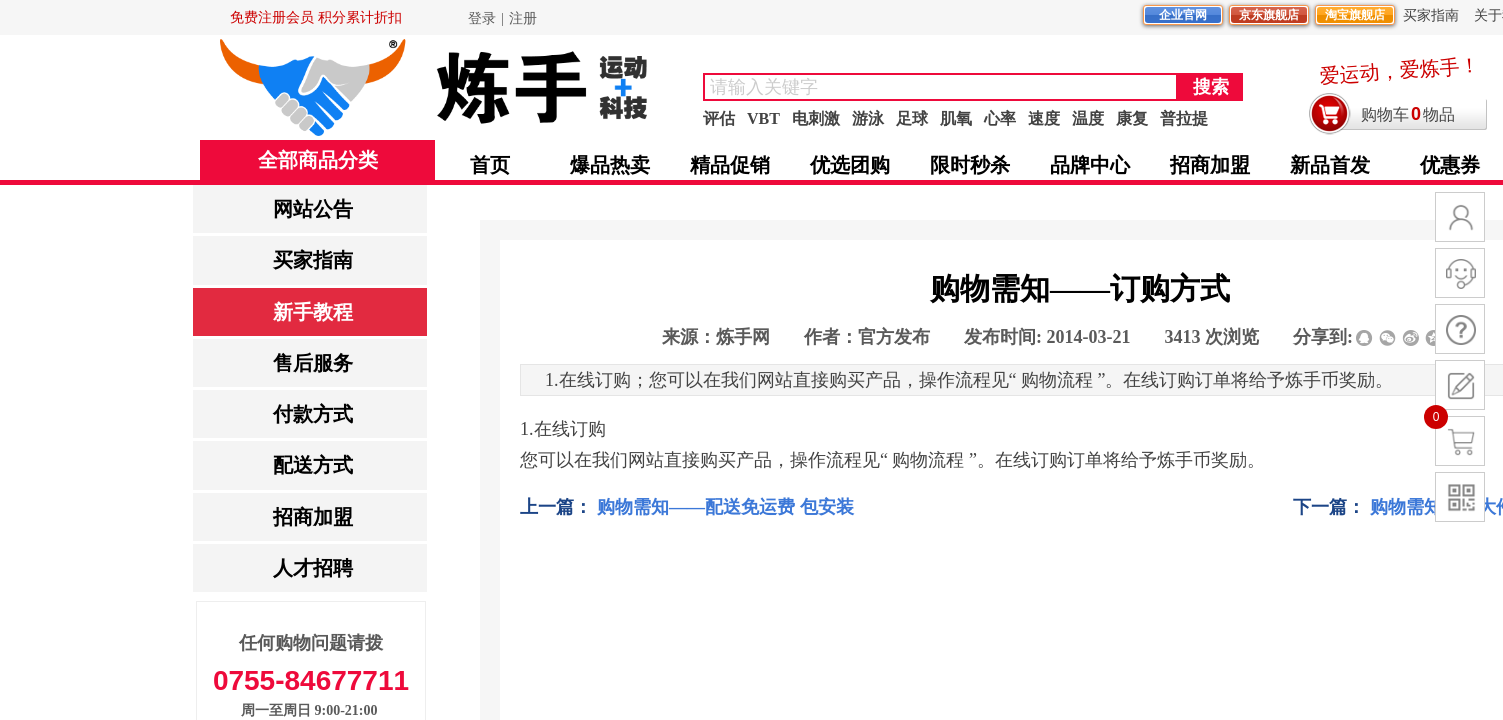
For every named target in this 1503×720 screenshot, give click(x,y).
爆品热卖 (610, 165)
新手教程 (313, 312)
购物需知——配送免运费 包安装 (687, 507)
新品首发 (1330, 165)
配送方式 (313, 465)
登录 (482, 18)
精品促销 (730, 165)
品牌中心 (1090, 165)
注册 (523, 18)
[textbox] (940, 87)
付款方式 (313, 414)
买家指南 (313, 260)
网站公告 (313, 209)
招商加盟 (313, 517)
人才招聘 (313, 568)
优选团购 (850, 165)
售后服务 (313, 363)
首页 (490, 165)
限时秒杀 (970, 165)
